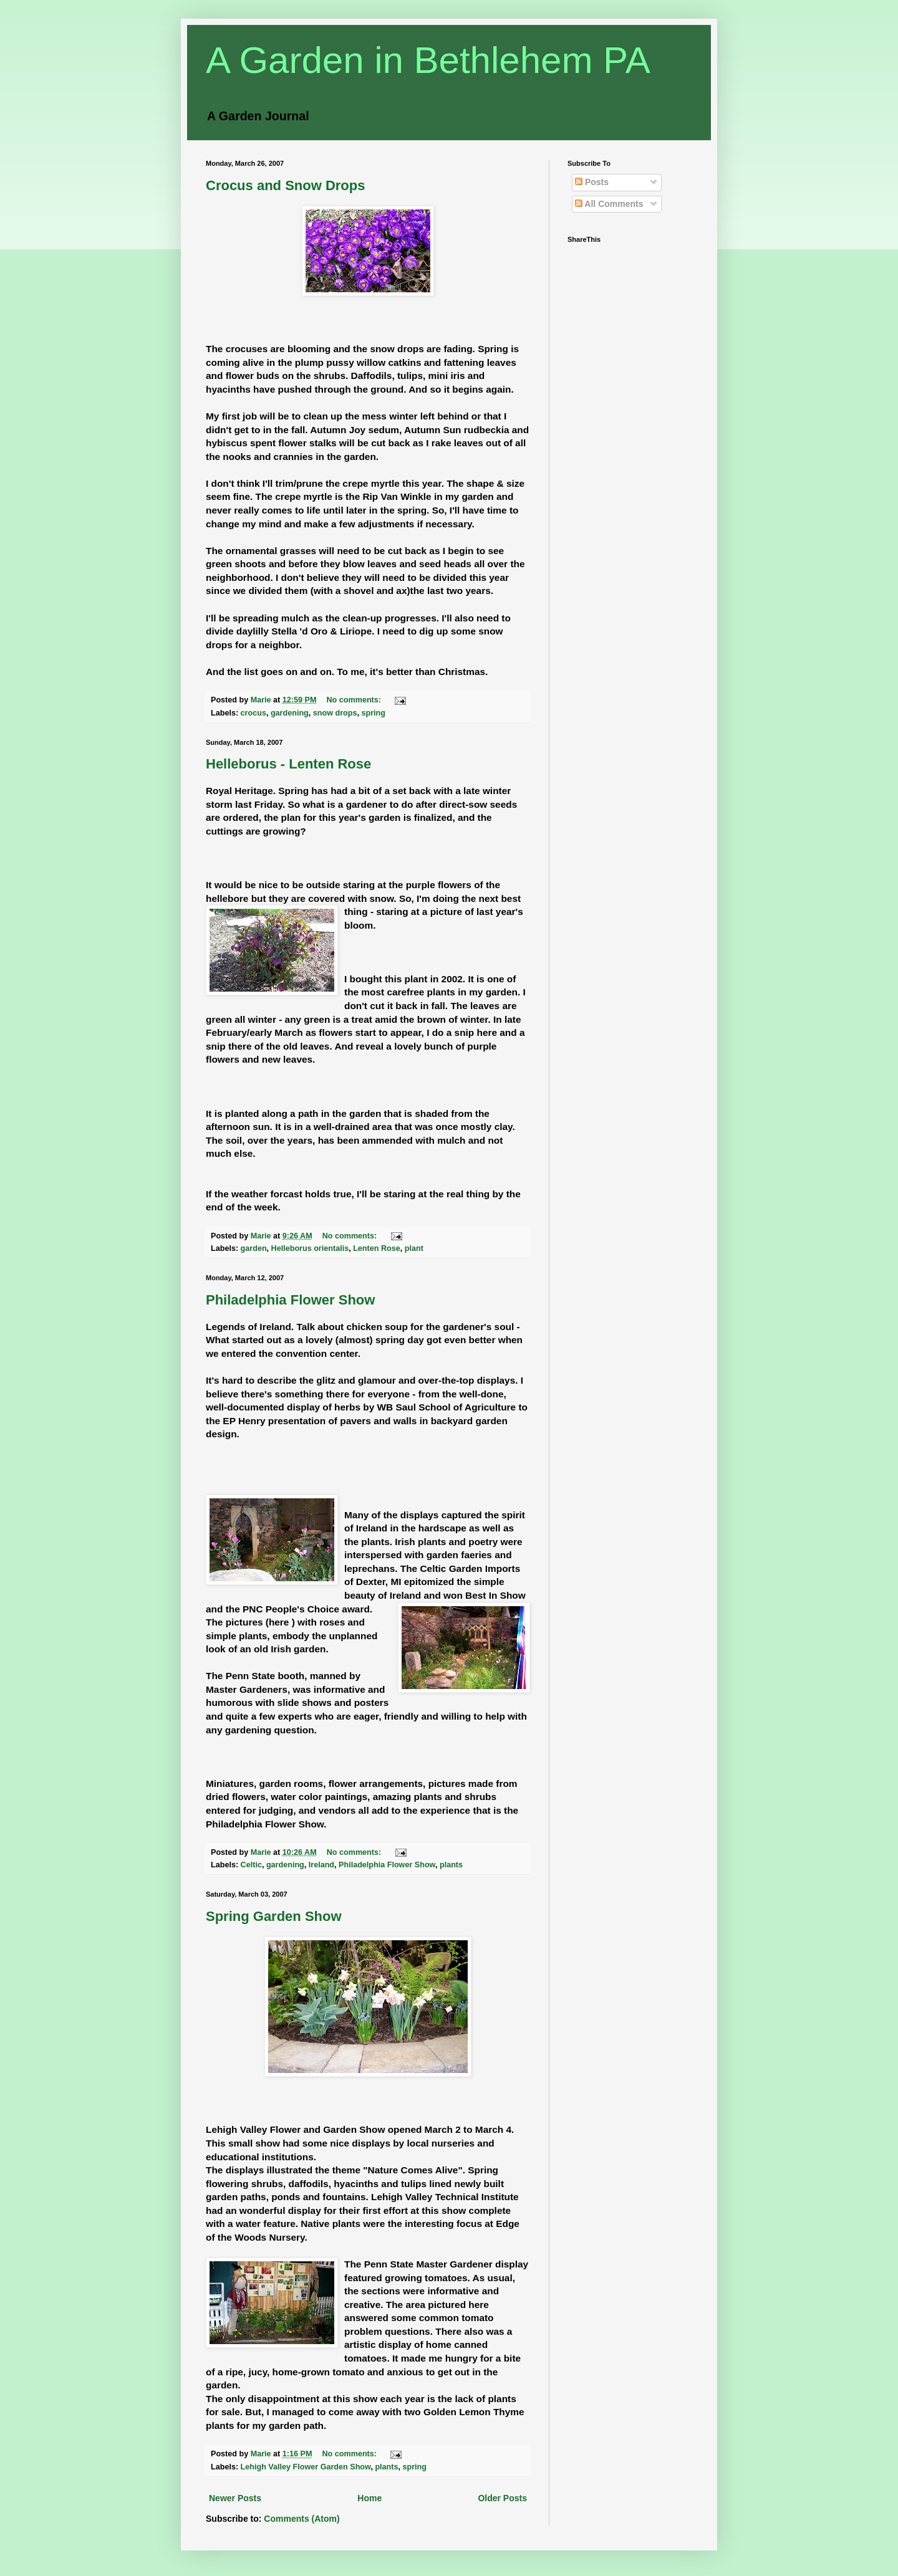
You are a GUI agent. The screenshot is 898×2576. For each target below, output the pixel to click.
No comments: (355, 700)
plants (451, 1864)
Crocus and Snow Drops (285, 185)
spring (373, 713)
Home (369, 2498)
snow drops (335, 713)
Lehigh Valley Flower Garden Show (306, 2467)
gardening (290, 713)
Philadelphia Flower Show (290, 1300)
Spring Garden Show (274, 1916)
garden (254, 1248)
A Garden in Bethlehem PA (428, 60)
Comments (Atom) (301, 2519)
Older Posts (502, 2498)
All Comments (609, 204)
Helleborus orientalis (310, 1248)
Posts (592, 182)
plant (414, 1248)
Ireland (321, 1864)
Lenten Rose (376, 1248)
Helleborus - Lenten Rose (288, 764)
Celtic (251, 1864)
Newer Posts (235, 2498)
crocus (253, 713)
